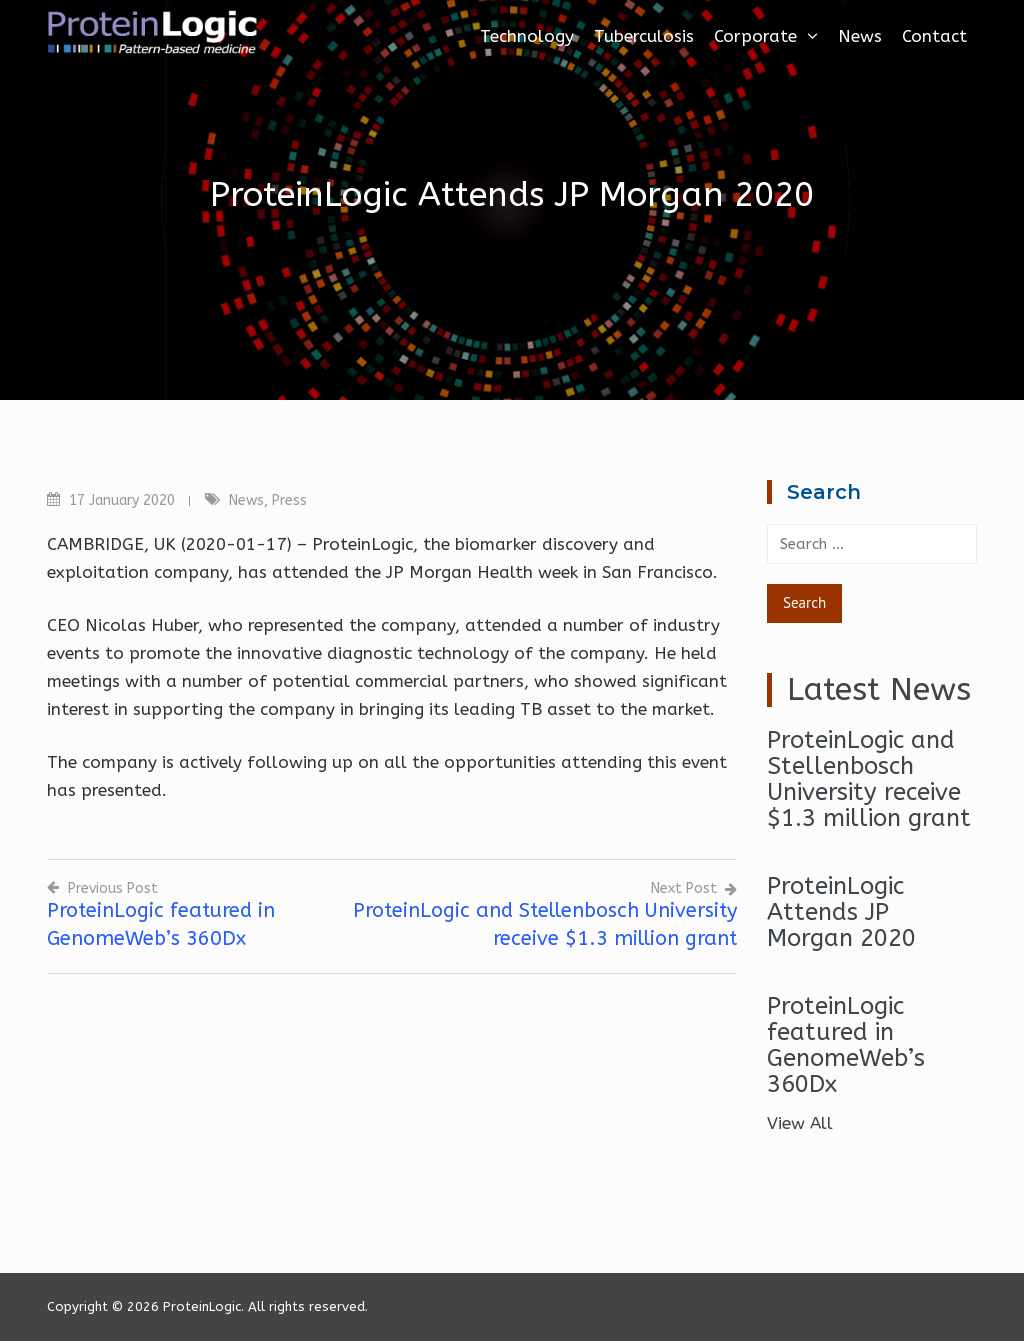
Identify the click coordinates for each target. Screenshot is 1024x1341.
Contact (934, 36)
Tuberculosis (644, 36)
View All (800, 1123)
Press (289, 500)
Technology (527, 36)
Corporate (766, 36)
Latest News (879, 689)
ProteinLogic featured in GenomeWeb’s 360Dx (846, 1045)
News (860, 36)
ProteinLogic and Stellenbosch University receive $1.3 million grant (869, 779)
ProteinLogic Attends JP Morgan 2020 (841, 912)
